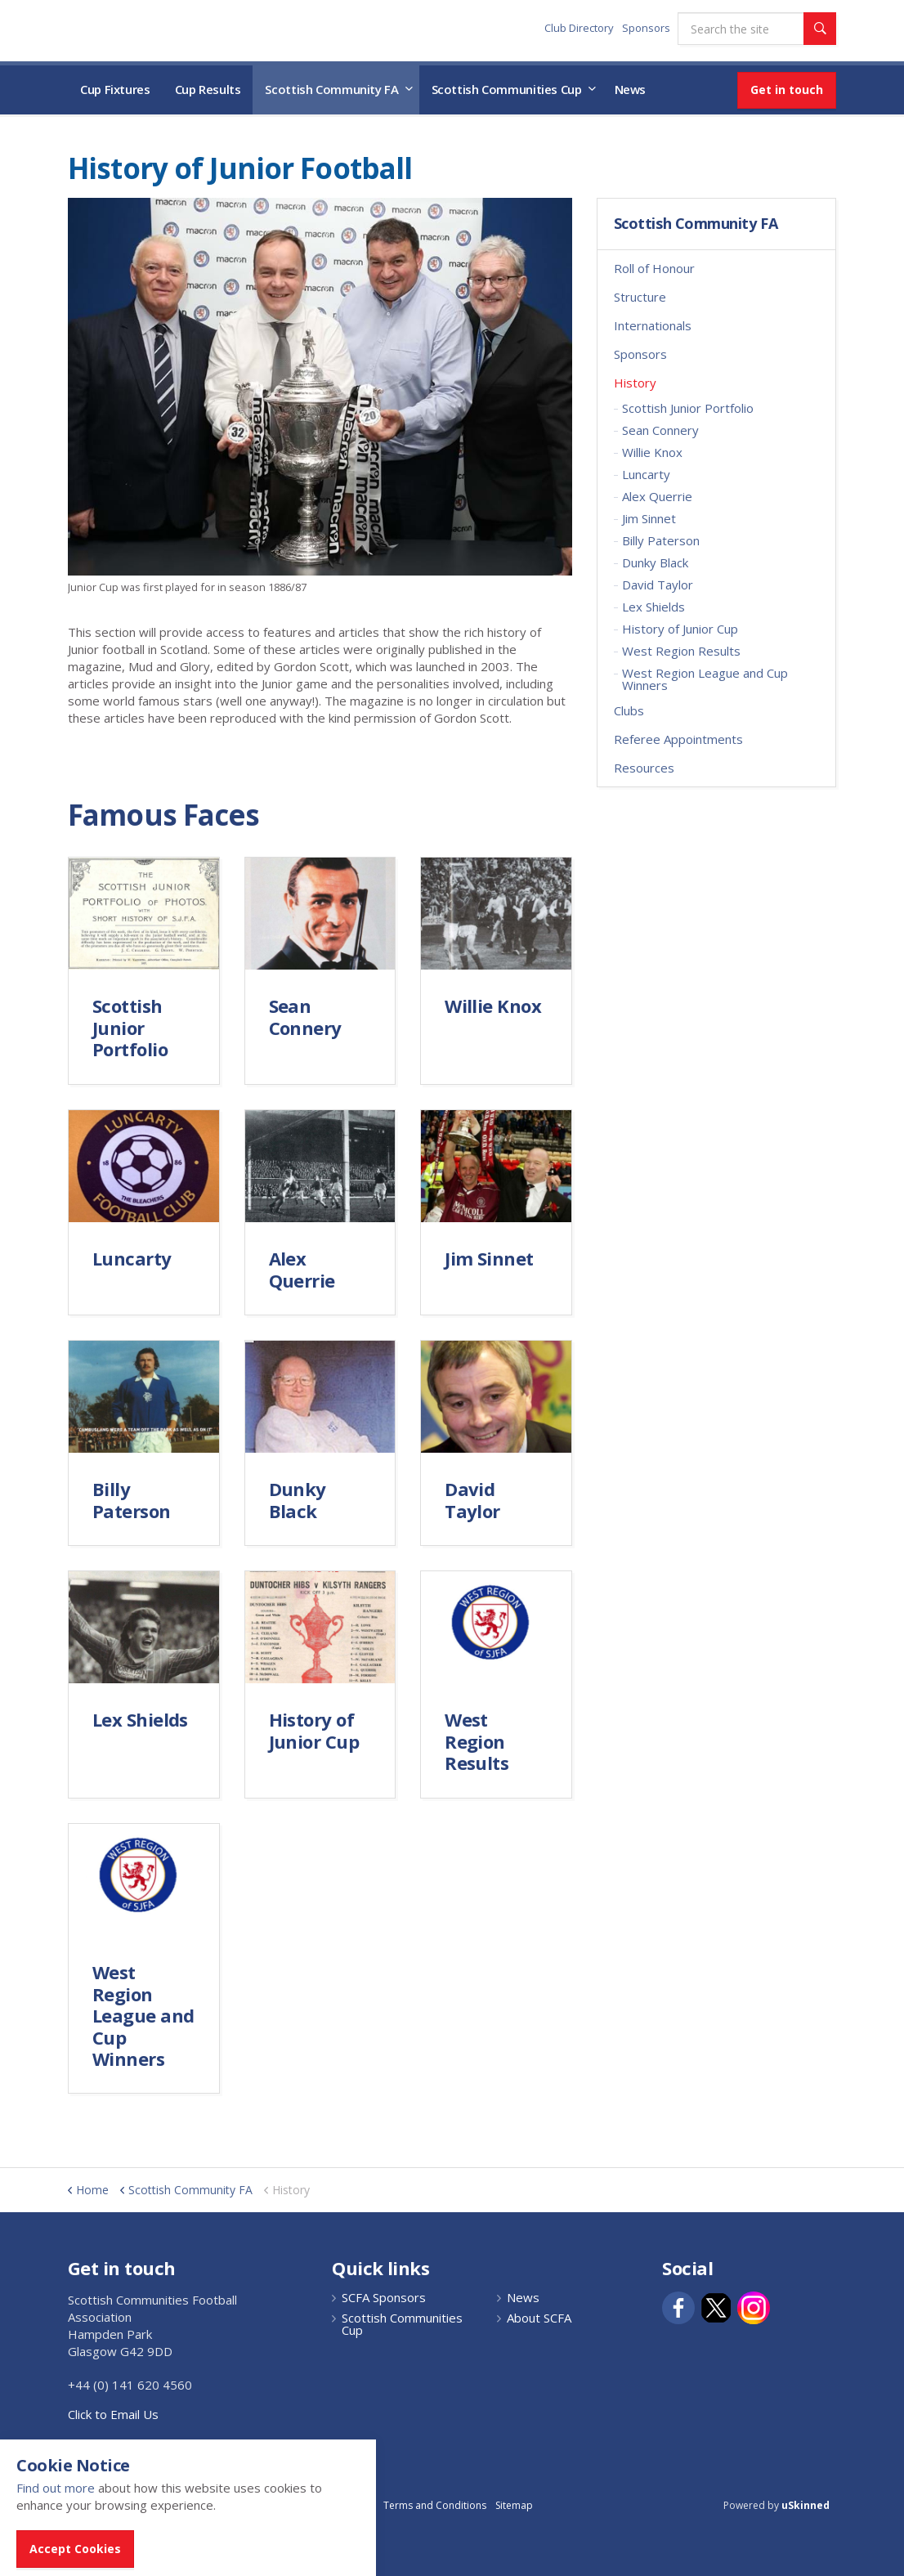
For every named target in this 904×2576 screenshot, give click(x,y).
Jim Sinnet (649, 518)
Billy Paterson (661, 540)
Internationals (652, 325)
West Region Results (681, 651)
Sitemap (514, 2505)
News (631, 89)
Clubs (629, 710)
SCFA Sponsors (384, 2298)
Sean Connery (660, 430)
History (635, 382)
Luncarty (646, 474)
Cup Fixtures (115, 89)
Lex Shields (653, 606)
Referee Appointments (678, 739)
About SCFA (539, 2318)
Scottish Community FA (331, 89)
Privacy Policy (343, 2505)
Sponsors (646, 27)
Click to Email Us (113, 2414)
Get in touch (786, 89)
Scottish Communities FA (169, 29)
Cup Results (208, 89)
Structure (640, 297)
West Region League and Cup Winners (705, 679)
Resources (644, 767)
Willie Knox (652, 452)
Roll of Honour (654, 268)
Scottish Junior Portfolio (688, 408)
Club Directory (579, 27)
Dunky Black (655, 562)
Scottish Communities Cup (507, 89)
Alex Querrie (657, 496)
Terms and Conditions (434, 2505)
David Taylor (657, 584)
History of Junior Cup (680, 628)
